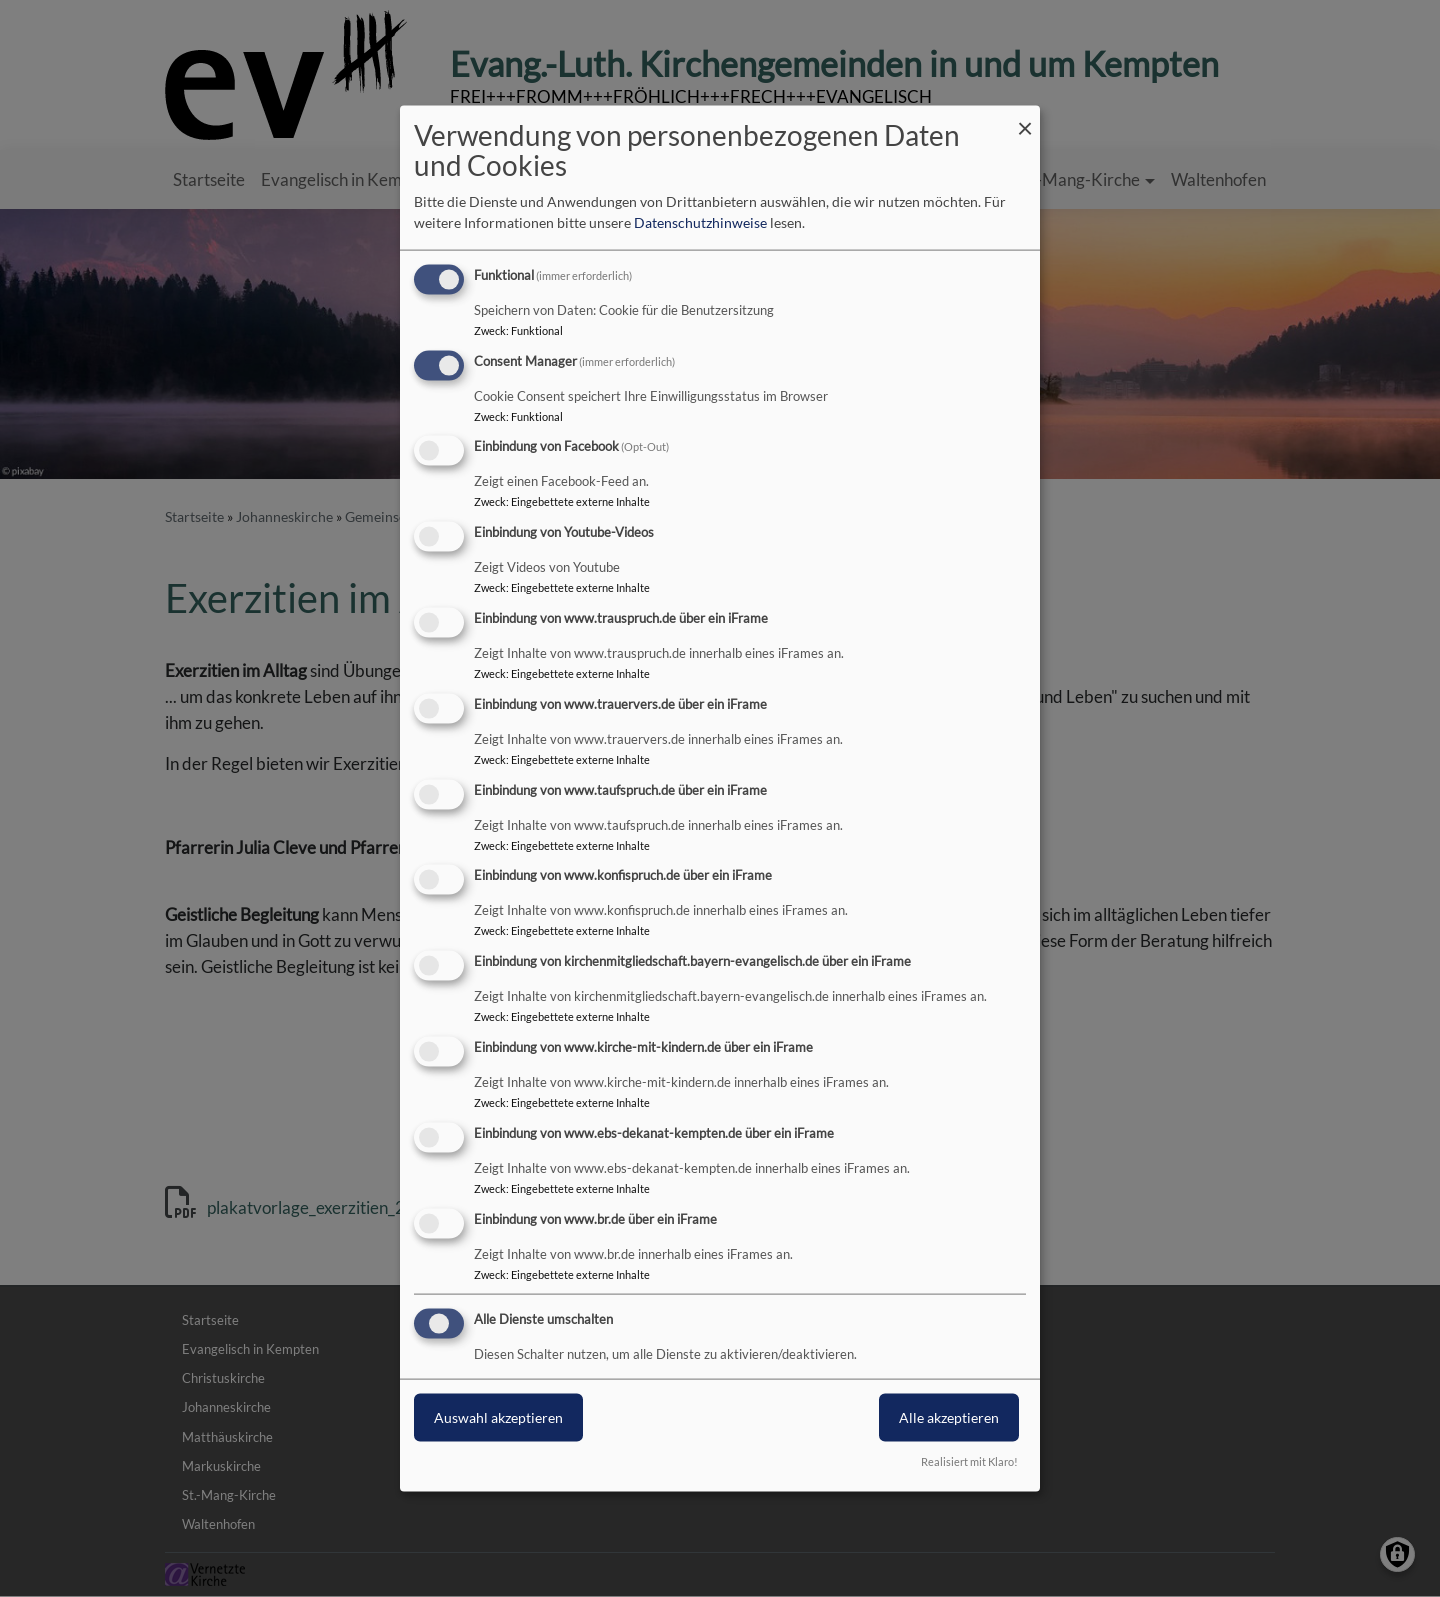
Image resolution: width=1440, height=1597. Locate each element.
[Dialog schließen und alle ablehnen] (1025, 117)
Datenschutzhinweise (700, 222)
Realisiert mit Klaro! (969, 1461)
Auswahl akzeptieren (498, 1417)
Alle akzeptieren (949, 1417)
